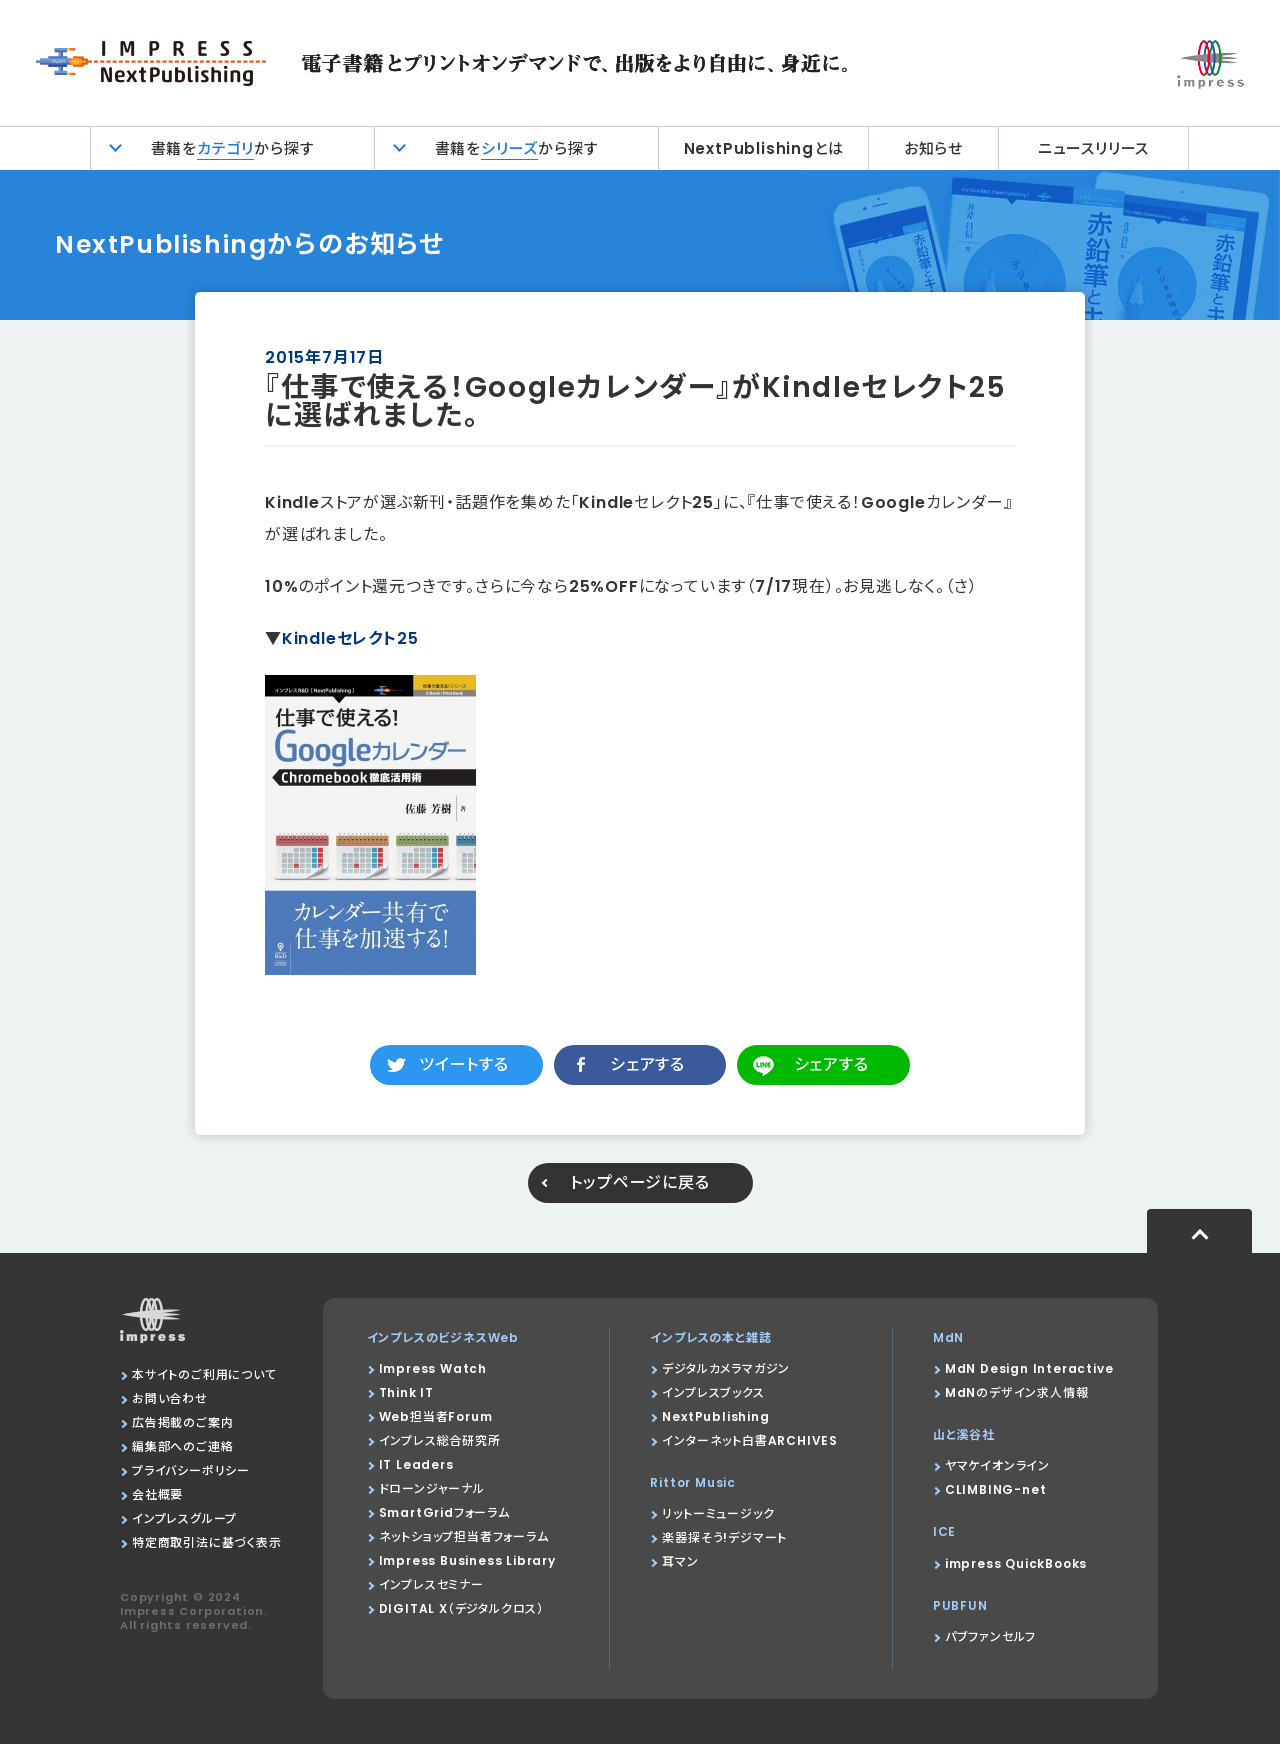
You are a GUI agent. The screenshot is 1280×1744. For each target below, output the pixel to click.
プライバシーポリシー (191, 1470)
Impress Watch (433, 1368)
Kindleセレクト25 (350, 638)
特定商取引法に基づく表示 (207, 1542)
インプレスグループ (184, 1518)
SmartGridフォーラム (444, 1512)
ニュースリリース (1093, 148)
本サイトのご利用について (204, 1374)
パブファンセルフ (990, 1636)
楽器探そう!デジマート (724, 1537)
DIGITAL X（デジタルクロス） (461, 1608)
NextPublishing (715, 1416)
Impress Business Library (467, 1560)
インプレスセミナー (431, 1584)
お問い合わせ (170, 1398)
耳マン (680, 1561)
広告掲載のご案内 (182, 1422)
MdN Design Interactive (1029, 1368)
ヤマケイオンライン (997, 1465)
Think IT (406, 1392)
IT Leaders (416, 1464)
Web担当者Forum (436, 1416)
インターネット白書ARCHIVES (750, 1440)
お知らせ (933, 148)
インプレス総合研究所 (440, 1440)
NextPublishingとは (764, 148)
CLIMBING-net (996, 1489)
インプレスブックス (713, 1392)
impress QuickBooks (1016, 1563)
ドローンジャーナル (432, 1488)
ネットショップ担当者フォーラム (464, 1536)
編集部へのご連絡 (182, 1446)
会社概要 (157, 1494)
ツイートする (464, 1064)
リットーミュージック (718, 1513)
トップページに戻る (639, 1182)
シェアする (647, 1064)
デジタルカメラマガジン (726, 1368)
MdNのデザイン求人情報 (1017, 1392)
